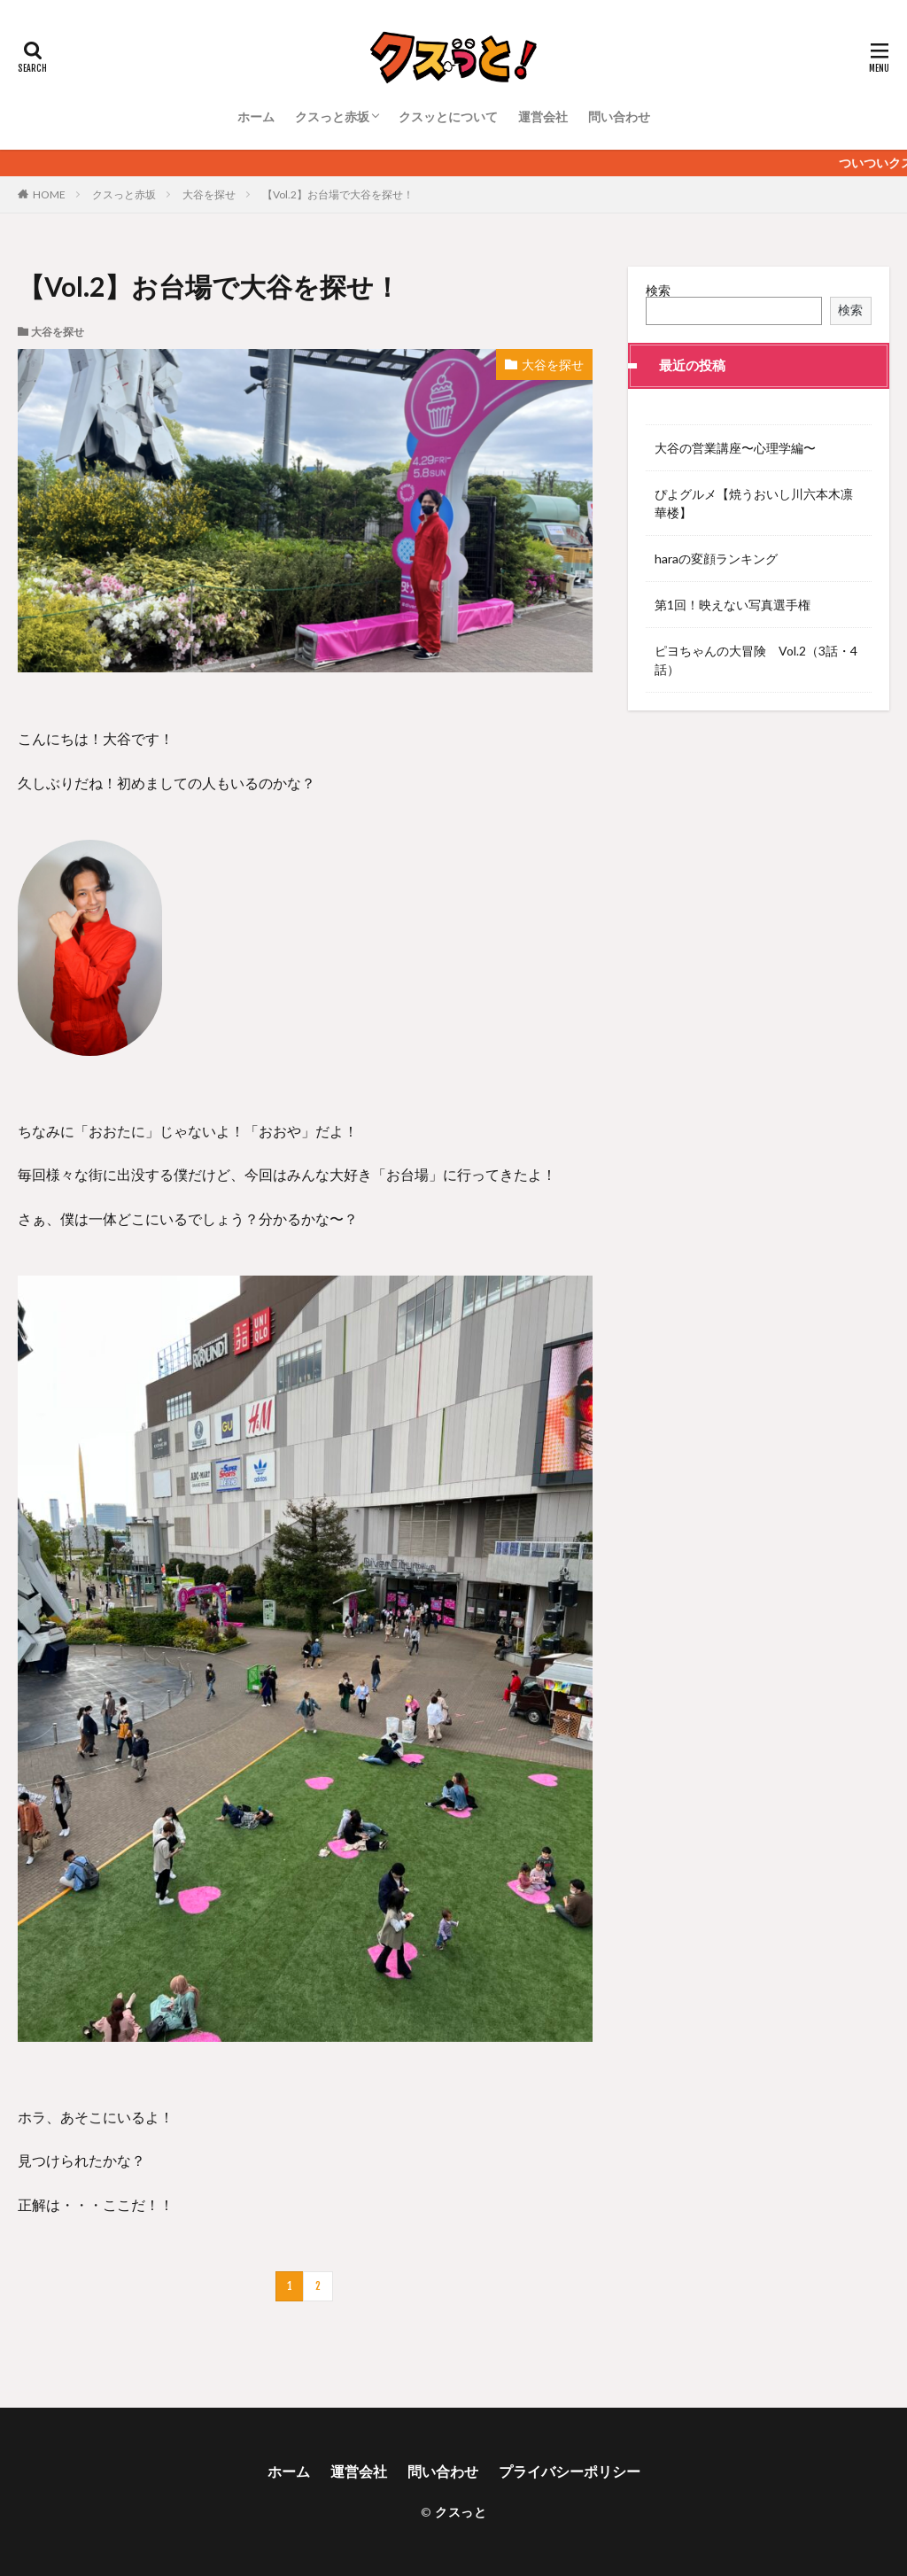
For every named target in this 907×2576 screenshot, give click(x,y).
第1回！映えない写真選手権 (732, 604)
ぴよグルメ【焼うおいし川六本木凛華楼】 (754, 503)
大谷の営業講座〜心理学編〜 (735, 447)
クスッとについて (448, 116)
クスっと (460, 2511)
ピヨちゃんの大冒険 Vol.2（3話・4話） (756, 660)
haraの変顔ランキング (716, 558)
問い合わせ (619, 116)
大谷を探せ (209, 194)
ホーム (256, 116)
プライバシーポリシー (569, 2471)
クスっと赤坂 (332, 116)
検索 (658, 290)
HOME (49, 194)
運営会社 (543, 116)
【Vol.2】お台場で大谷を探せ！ (338, 194)
